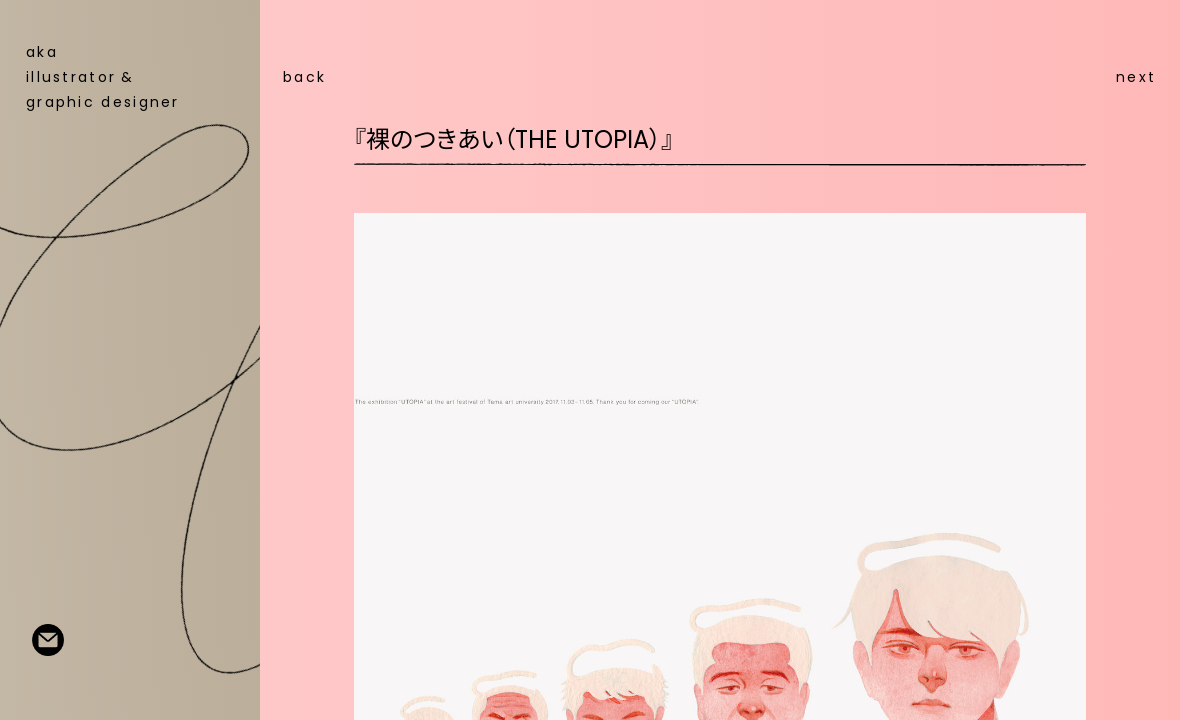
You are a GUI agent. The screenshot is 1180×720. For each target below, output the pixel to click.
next (1136, 77)
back (304, 77)
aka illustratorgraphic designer (103, 77)
